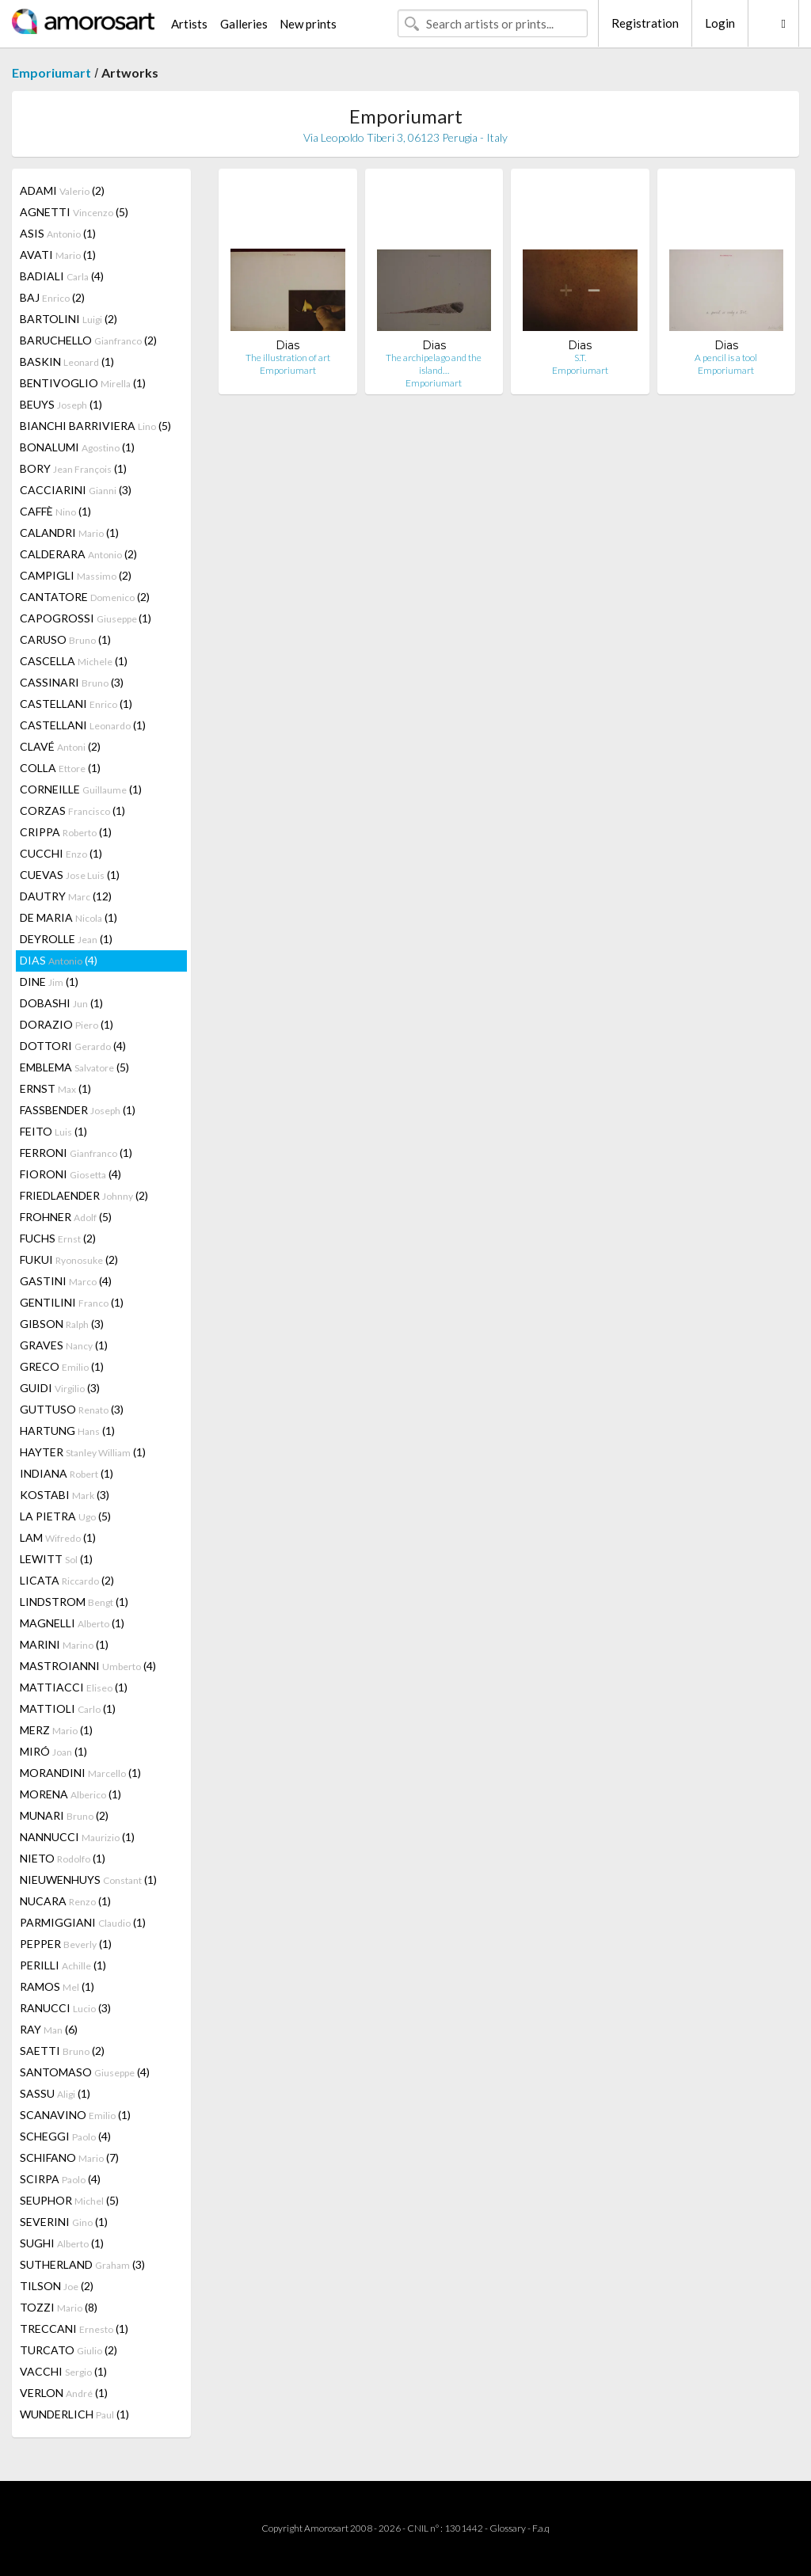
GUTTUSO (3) (72, 1409)
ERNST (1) (55, 1088)
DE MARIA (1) (68, 917)
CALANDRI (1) (69, 532)
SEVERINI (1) (64, 2221)
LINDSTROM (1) (74, 1601)
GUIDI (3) (60, 1388)
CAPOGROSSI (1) (85, 618)
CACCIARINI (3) (75, 490)
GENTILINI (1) (72, 1302)
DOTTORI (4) (73, 1045)
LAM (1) (58, 1537)
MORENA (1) (70, 1794)
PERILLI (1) (63, 1965)
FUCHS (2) (58, 1238)
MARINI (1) (64, 1644)
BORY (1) (73, 468)
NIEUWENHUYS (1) (88, 1879)
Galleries (244, 24)
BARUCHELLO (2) (88, 340)
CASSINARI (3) (72, 682)
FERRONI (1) (76, 1152)
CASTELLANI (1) (76, 703)
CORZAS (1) (72, 810)
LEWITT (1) (56, 1559)
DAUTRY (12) (66, 896)
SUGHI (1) (62, 2243)
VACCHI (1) (63, 2371)
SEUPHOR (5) (69, 2200)
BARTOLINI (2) (68, 318)
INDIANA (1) (66, 1473)
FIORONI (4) (70, 1174)
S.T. (580, 357)
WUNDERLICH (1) (74, 2414)
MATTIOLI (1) (68, 1708)
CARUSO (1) (65, 639)
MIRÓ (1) (53, 1751)
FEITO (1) (53, 1131)
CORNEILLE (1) (81, 789)
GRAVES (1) (64, 1345)
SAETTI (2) (62, 2050)
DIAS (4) (58, 960)
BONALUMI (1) (77, 447)
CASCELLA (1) (74, 661)
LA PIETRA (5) (65, 1516)
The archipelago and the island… (434, 364)
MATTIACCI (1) (74, 1687)
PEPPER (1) (66, 1943)
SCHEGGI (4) (65, 2136)
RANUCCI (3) (65, 2008)
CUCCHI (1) (61, 853)
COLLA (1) (60, 767)
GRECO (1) (62, 1366)
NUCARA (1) (65, 1901)
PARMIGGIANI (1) (83, 1922)
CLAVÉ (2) (60, 746)
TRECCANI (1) (74, 2328)
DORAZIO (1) (66, 1024)
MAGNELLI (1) (72, 1623)
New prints (308, 24)
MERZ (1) (56, 1730)
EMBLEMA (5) (74, 1067)
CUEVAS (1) (70, 874)
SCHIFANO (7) (69, 2157)
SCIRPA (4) (60, 2179)
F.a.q (541, 2528)
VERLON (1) (64, 2392)
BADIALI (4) (62, 276)
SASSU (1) (55, 2093)
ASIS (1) (58, 233)
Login (720, 23)
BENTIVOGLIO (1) (83, 383)
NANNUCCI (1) (77, 1837)
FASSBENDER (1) (77, 1110)
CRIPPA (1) (66, 832)
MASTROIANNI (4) (88, 1665)
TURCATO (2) (68, 2350)
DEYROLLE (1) (66, 939)
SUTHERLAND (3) (82, 2264)
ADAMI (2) (62, 190)
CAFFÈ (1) (55, 511)
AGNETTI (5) (74, 212)
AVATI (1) (58, 254)
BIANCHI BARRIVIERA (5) (95, 425)
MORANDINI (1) (80, 1772)
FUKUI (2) (69, 1259)
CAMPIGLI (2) (75, 575)
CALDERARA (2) (78, 554)
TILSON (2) (56, 2286)
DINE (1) (49, 981)
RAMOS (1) (57, 1986)
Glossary (507, 2528)
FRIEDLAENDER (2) (84, 1195)
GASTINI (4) (66, 1281)
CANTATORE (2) (85, 596)
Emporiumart (51, 72)
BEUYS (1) (61, 404)
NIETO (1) (62, 1858)
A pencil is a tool (726, 357)
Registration (645, 23)
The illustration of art (288, 357)
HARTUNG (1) (67, 1430)
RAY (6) (49, 2029)
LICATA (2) (67, 1580)
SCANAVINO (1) (75, 2114)
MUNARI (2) (64, 1815)
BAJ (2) (52, 297)
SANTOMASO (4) (85, 2072)
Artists (189, 24)
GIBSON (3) (62, 1323)
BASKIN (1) (67, 361)
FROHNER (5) (66, 1216)
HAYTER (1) (83, 1452)
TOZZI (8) (58, 2307)
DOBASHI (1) (61, 1003)
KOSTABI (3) (64, 1494)
